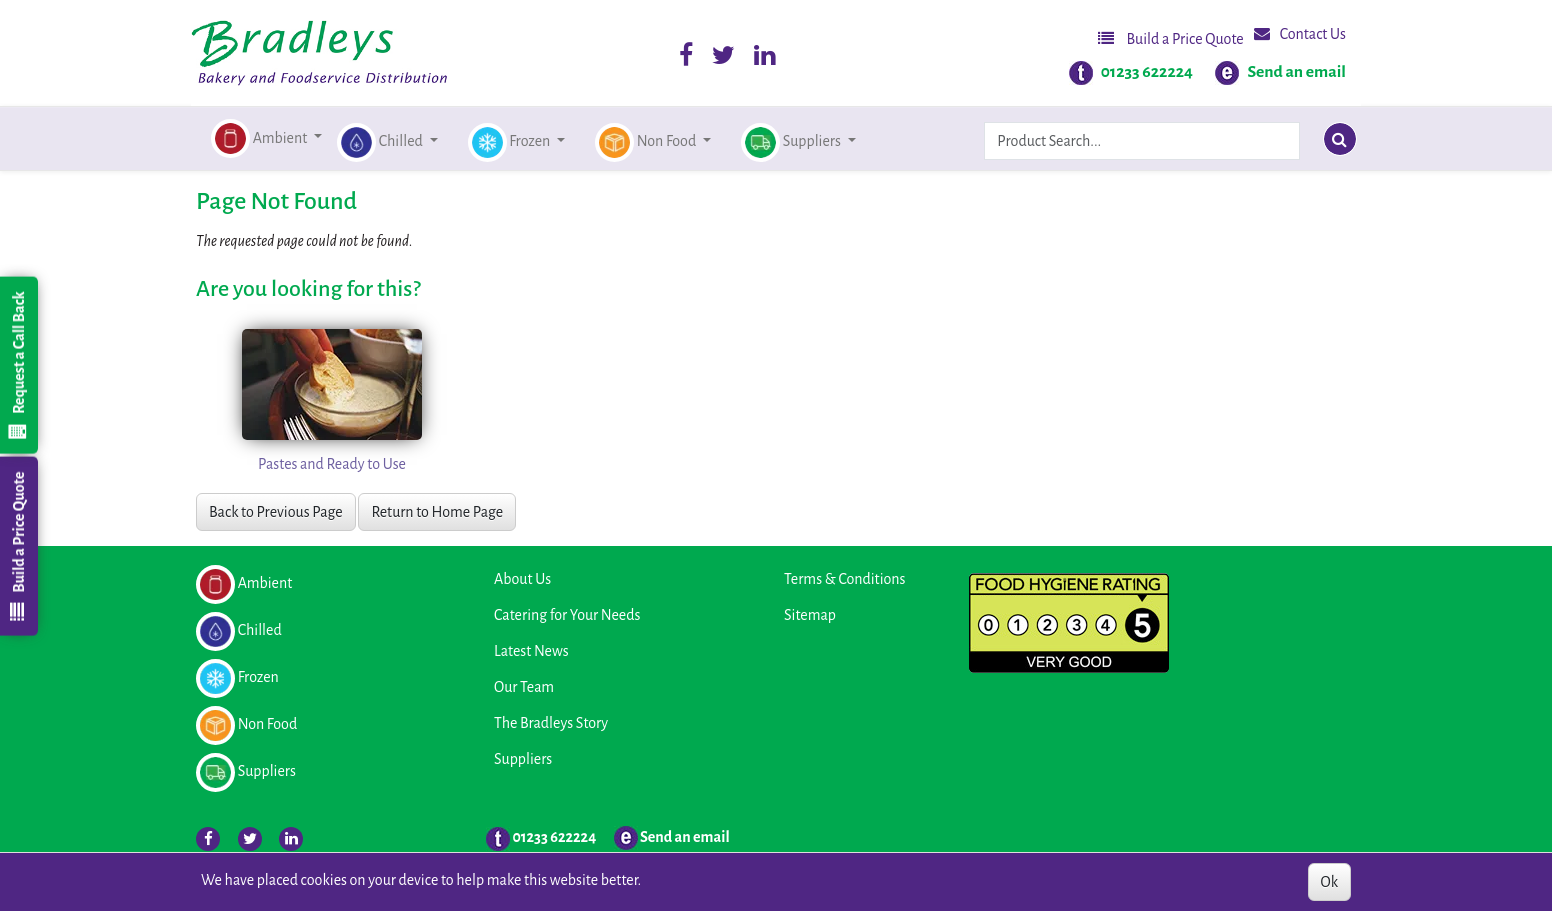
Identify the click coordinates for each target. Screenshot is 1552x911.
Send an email (1296, 72)
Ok (1329, 882)
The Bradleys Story (551, 723)
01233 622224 (1147, 72)
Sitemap (810, 615)
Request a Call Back (18, 365)
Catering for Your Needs (567, 615)
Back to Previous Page (276, 512)
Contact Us (1300, 33)
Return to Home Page (437, 512)
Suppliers (523, 759)
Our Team (524, 687)
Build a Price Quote (1171, 38)
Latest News (531, 651)
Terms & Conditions (844, 579)
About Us (522, 579)
